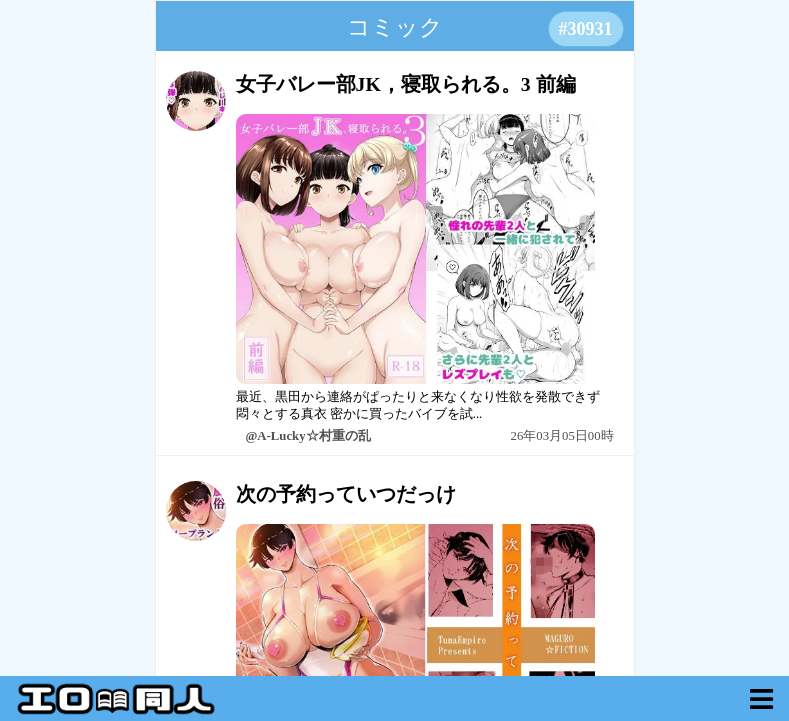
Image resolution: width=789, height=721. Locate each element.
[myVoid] (761, 698)
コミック (395, 27)
